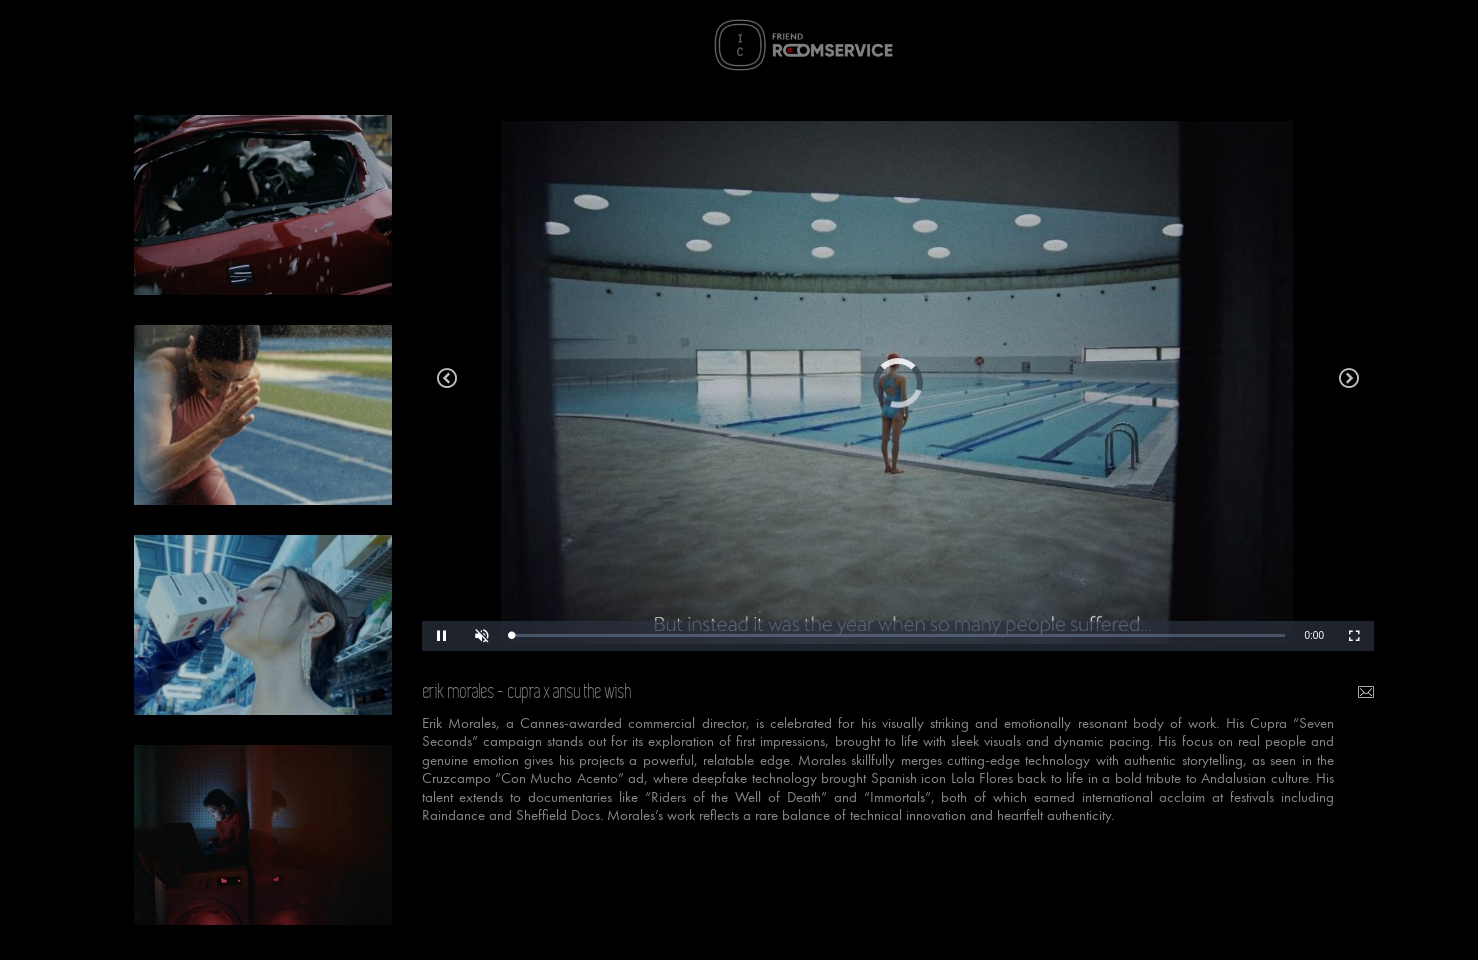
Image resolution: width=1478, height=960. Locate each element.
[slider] (898, 635)
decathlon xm (1349, 383)
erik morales (459, 692)
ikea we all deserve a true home (447, 383)
